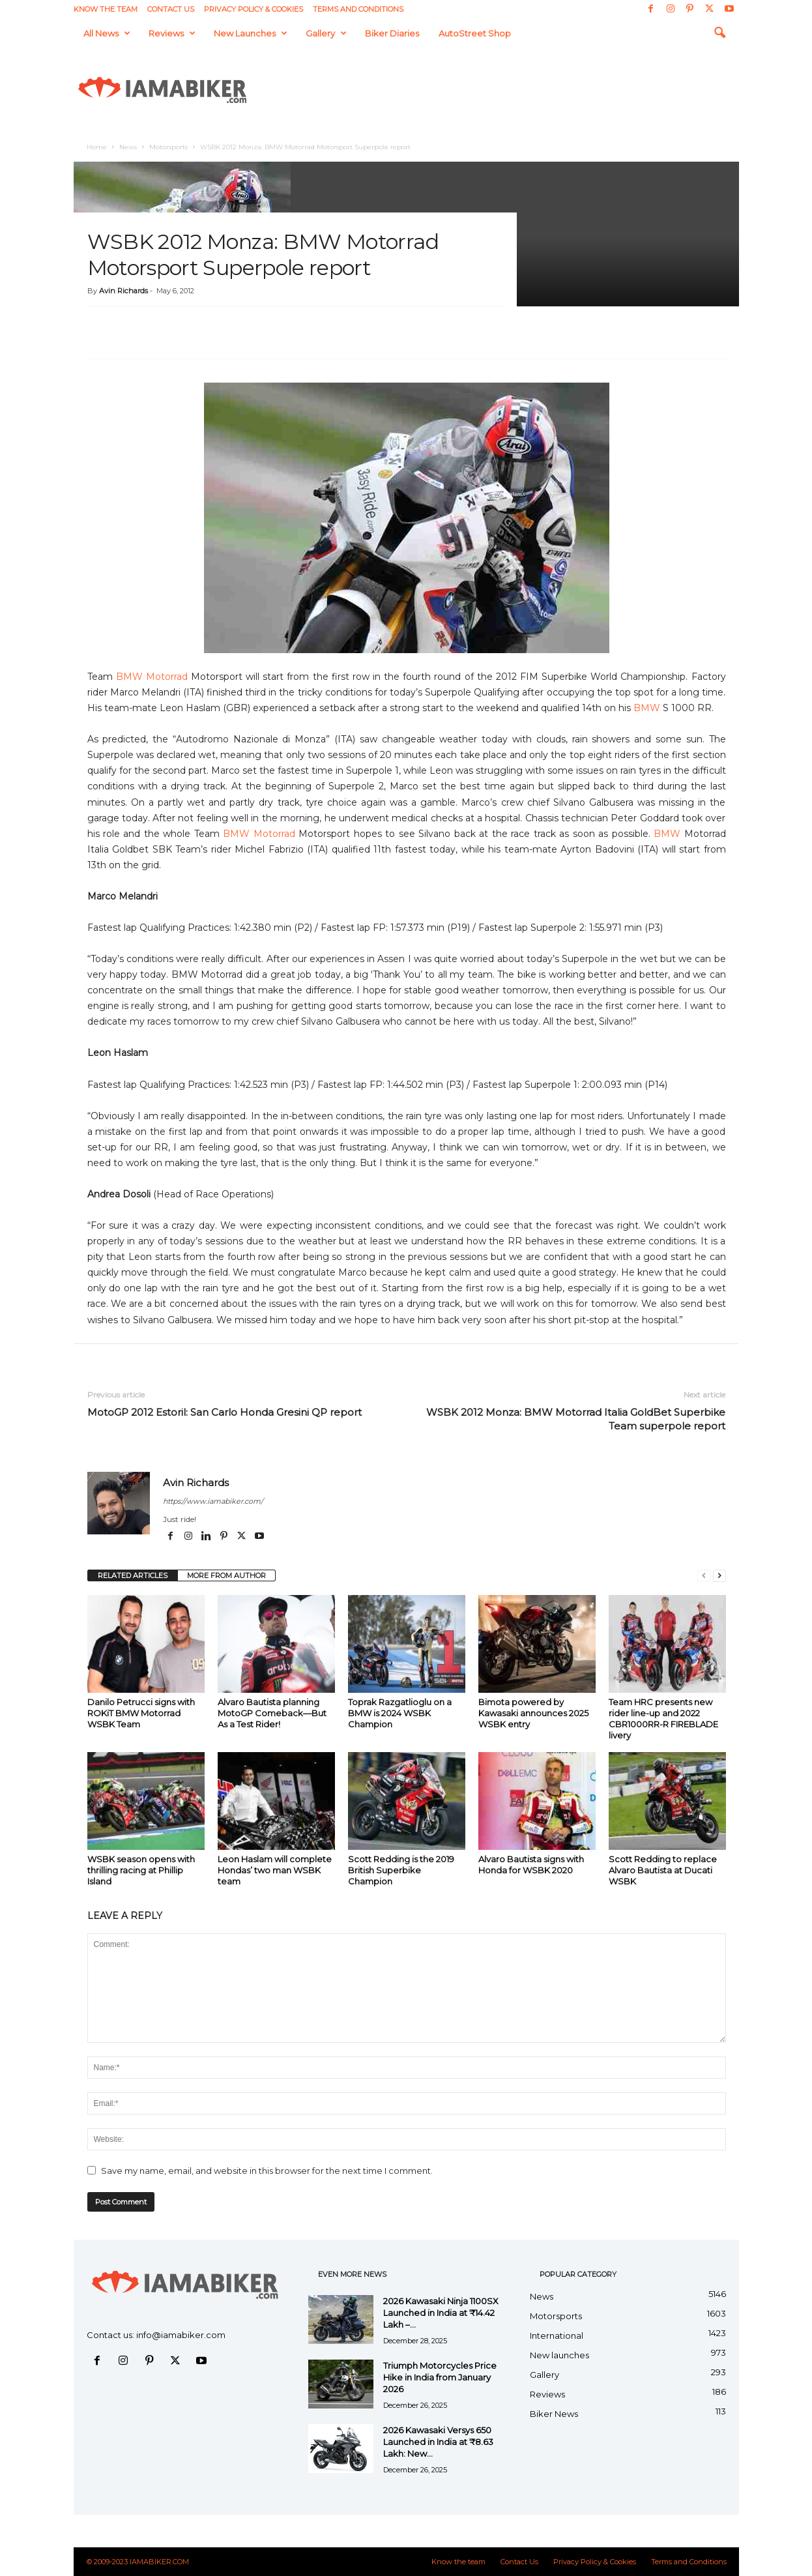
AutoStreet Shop (475, 33)
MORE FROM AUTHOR (226, 1575)
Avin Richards (123, 290)
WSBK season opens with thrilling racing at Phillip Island (141, 1870)
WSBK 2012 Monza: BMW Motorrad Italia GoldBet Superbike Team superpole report (575, 1419)
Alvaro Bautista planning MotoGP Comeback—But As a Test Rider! (272, 1713)
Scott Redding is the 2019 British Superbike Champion (401, 1870)
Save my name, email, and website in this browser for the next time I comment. (267, 2170)
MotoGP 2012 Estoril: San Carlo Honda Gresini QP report (224, 1412)
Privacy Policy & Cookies (253, 9)
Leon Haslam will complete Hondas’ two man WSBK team (275, 1870)
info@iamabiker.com (180, 2335)
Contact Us (170, 9)
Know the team (106, 9)
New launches (250, 33)
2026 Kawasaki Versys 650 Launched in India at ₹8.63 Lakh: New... (438, 2442)
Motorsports (168, 147)
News (128, 147)
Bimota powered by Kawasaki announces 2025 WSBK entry (533, 1713)
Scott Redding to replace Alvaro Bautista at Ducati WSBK (663, 1870)
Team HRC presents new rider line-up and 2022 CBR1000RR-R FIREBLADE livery (663, 1718)
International (556, 2335)
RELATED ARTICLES (132, 1575)
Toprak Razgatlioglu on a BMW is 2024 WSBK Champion (400, 1713)
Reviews (172, 33)
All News (106, 33)
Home (97, 147)
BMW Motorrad (152, 676)
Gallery (326, 33)
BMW (646, 708)
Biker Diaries (392, 33)
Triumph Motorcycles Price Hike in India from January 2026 (440, 2377)
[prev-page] (703, 1576)
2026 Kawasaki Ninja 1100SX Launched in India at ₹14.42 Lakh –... (441, 2313)
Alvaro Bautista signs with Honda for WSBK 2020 (531, 1864)
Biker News (554, 2413)
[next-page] (719, 1576)
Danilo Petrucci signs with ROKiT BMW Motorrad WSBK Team (141, 1713)
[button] (719, 33)
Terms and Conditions (358, 9)
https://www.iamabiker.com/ (213, 1501)
